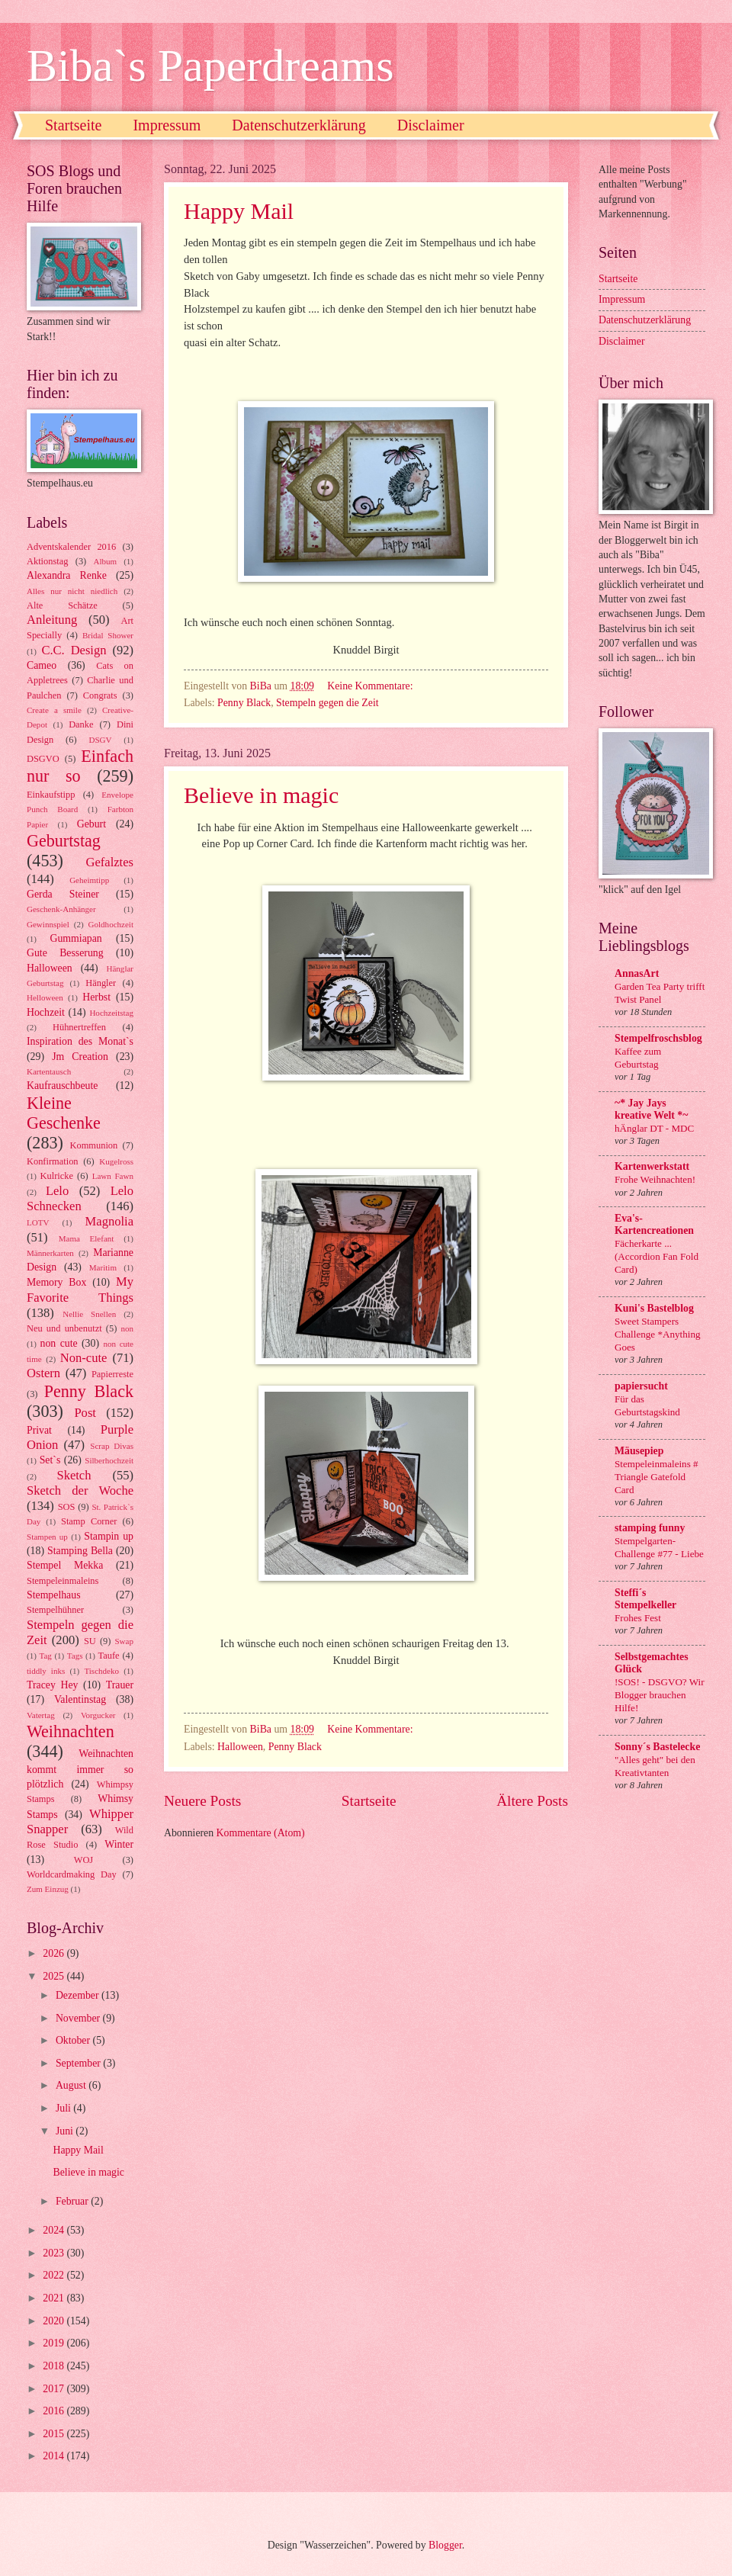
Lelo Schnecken (80, 1198)
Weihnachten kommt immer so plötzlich (80, 1769)
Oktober (74, 2040)
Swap (123, 1641)
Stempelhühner (55, 1609)
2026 (54, 1953)
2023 (54, 2253)
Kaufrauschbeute (62, 1085)
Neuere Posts (202, 1801)
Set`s (50, 1460)
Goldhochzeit (110, 924)
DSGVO (43, 758)
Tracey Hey (52, 1685)
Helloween (45, 997)
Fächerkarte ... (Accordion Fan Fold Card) (656, 1256)
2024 (54, 2230)
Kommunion (94, 1145)
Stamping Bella (80, 1550)
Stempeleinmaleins (62, 1580)
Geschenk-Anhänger (61, 909)
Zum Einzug (48, 1888)
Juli (64, 2108)
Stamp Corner (89, 1521)
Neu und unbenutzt (64, 1328)
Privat (39, 1430)
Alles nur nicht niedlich (72, 591)
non (126, 1328)
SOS (66, 1507)
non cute (59, 1343)
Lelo (57, 1191)
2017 (54, 2389)
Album (105, 561)
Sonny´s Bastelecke (657, 1746)
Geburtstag (64, 840)
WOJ (84, 1860)
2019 (54, 2343)
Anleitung (52, 619)
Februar (73, 2201)
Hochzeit (46, 1012)
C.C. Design (73, 650)
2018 (54, 2366)
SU (90, 1641)
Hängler (100, 983)
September (79, 2063)
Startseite (73, 125)
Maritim (103, 1267)
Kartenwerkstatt (652, 1166)
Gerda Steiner (63, 894)
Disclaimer (430, 125)
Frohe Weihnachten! (655, 1179)
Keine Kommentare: (371, 686)
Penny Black (244, 702)
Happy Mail (239, 210)
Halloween (240, 1746)
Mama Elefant (86, 1238)
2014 (54, 2456)
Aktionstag (47, 561)
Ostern (43, 1373)
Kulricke (56, 1176)
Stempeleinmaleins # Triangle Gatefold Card (656, 1476)
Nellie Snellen (89, 1314)
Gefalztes (109, 862)
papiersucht (641, 1386)
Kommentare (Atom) (261, 1833)
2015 (54, 2433)
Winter (118, 1844)
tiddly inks (46, 1670)
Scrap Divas (111, 1445)
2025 (54, 1976)
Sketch (73, 1475)
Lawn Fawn (112, 1175)
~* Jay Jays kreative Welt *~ (651, 1109)
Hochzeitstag (111, 1012)
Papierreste (112, 1374)
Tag (45, 1655)
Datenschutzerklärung (298, 125)
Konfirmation (53, 1161)
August (72, 2085)
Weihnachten (70, 1731)
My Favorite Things (80, 1289)
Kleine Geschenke (64, 1113)
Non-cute (84, 1358)
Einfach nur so (80, 766)
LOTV (38, 1222)
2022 (54, 2275)
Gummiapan (75, 938)
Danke (81, 724)
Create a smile (54, 710)
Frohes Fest (638, 1618)
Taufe (109, 1655)
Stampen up (47, 1536)
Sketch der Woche (80, 1490)
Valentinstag (80, 1699)
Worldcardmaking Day (72, 1874)
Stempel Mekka (65, 1565)
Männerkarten (50, 1252)
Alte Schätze (62, 605)
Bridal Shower (107, 635)
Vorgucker (98, 1715)
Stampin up (108, 1536)
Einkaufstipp (51, 794)
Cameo (41, 665)
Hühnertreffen (79, 1027)
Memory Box (56, 1282)
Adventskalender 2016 (71, 546)
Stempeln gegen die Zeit (327, 702)
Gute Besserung (65, 953)
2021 (54, 2298)
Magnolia (109, 1221)
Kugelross (116, 1161)
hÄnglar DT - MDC (654, 1128)
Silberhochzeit (109, 1460)
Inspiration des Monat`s (80, 1041)
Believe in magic (261, 795)
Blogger (445, 2545)
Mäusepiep (639, 1451)
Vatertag (41, 1715)
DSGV (100, 739)
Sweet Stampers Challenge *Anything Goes (658, 1334)
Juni (65, 2131)
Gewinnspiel (48, 924)
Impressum (167, 125)
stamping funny (650, 1528)
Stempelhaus (54, 1595)
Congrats (100, 695)
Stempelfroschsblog (658, 1038)
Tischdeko (101, 1670)
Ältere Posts (532, 1801)
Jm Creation (80, 1056)
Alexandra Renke (67, 575)
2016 (54, 2411)
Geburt (91, 824)
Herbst (96, 997)
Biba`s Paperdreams (210, 65)
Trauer (119, 1685)
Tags (75, 1655)
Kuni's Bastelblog (654, 1308)
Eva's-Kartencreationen (654, 1224)
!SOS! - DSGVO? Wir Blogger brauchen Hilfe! (660, 1695)
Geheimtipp (89, 880)
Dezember (78, 1995)
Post (85, 1412)
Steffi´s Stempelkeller (645, 1599)
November (79, 2018)
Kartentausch (49, 1071)
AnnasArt (637, 973)
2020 (54, 2321)
